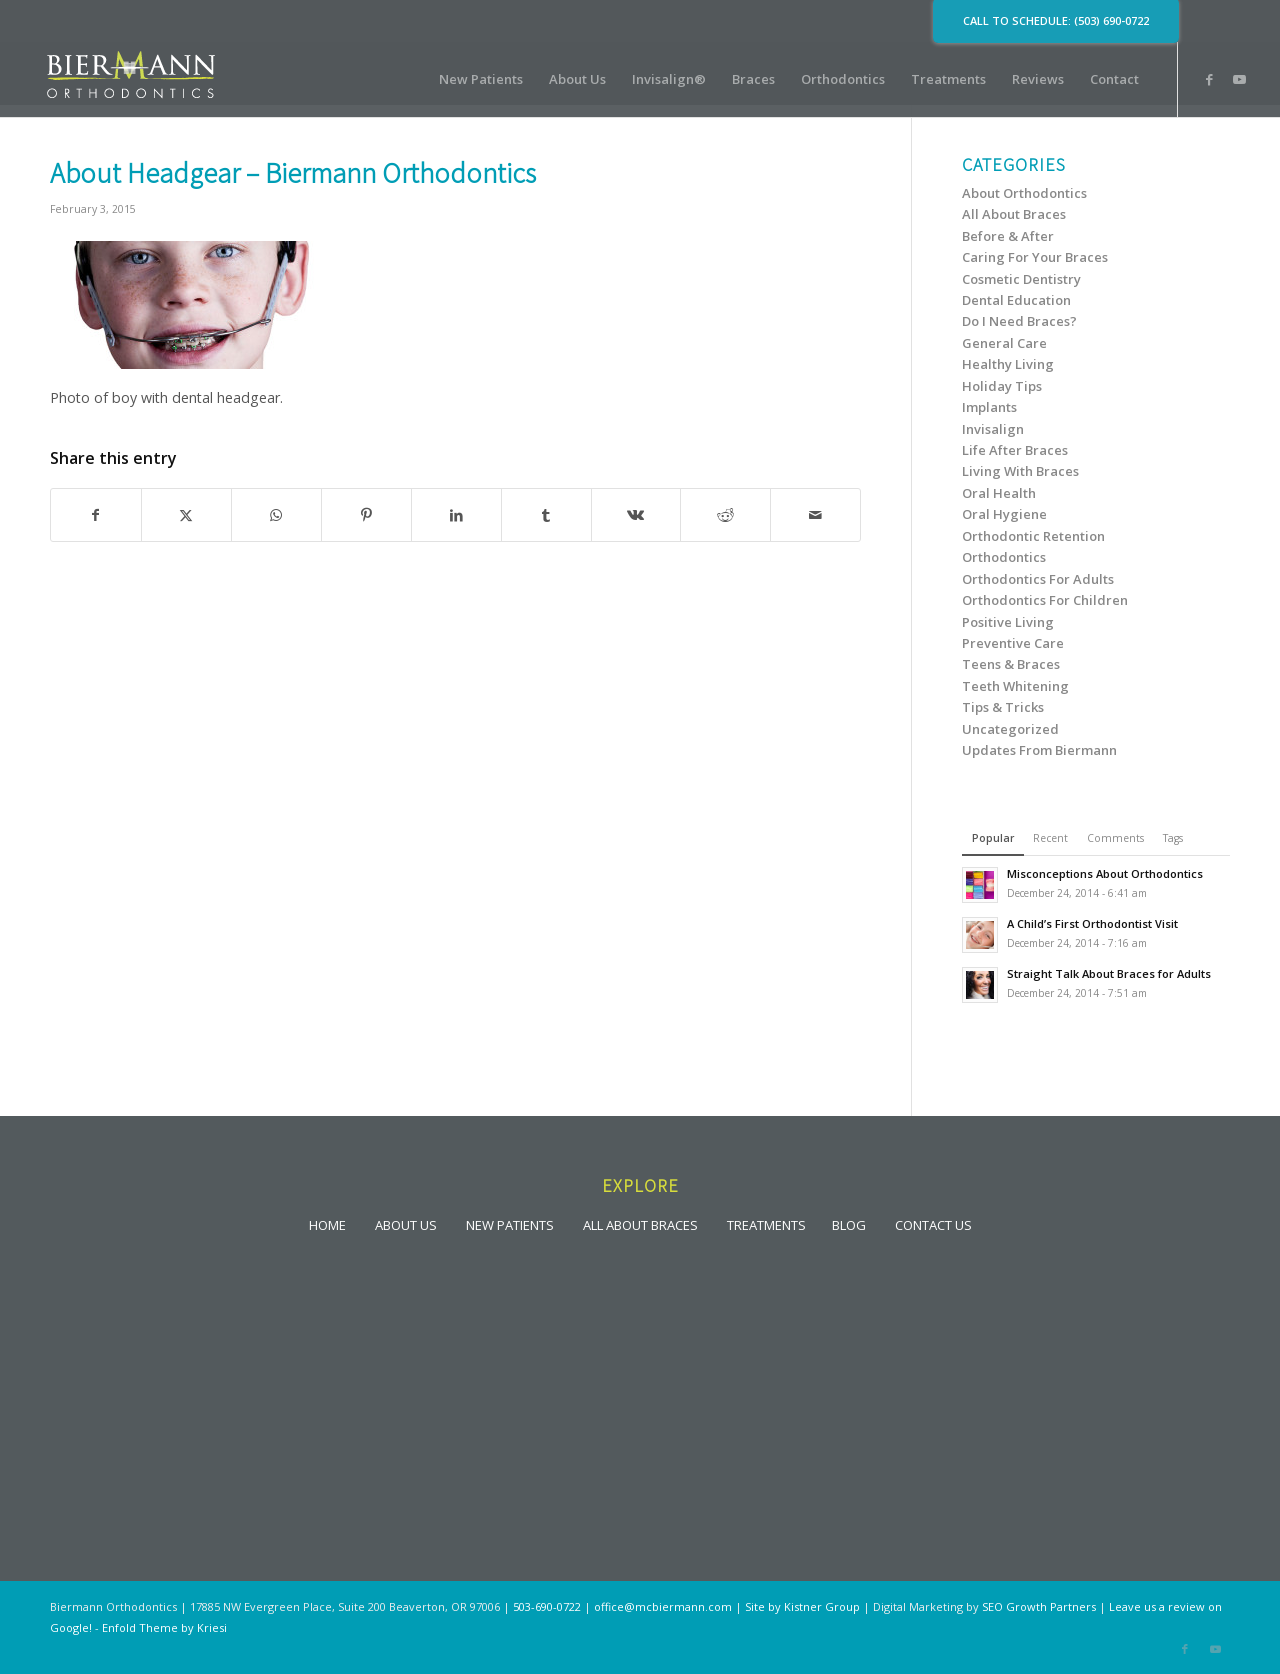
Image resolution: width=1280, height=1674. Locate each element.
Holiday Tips (1002, 386)
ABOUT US (406, 1224)
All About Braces (1014, 214)
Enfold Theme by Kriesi (164, 1627)
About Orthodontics (1024, 193)
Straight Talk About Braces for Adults (1109, 973)
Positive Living (1008, 622)
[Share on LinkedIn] (456, 515)
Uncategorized (1010, 729)
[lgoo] (131, 79)
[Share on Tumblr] (546, 515)
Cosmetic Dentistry (1021, 279)
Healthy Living (1008, 364)
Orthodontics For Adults (1038, 579)
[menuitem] (481, 79)
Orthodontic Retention (1033, 536)
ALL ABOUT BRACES (640, 1224)
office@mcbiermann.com (663, 1606)
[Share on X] (186, 515)
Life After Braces (1015, 450)
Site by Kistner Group (802, 1606)
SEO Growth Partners (1039, 1606)
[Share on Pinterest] (366, 515)
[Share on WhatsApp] (276, 515)
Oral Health (999, 493)
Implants (989, 407)
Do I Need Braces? (1019, 321)
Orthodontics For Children (1045, 600)
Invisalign (993, 429)
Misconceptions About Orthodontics (1105, 873)
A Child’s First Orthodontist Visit (1092, 923)
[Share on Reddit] (725, 515)
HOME (327, 1224)
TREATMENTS (766, 1224)
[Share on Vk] (636, 515)
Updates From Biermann (1039, 750)
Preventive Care (1013, 643)
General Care (1004, 343)
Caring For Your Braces (1035, 257)
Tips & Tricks (1003, 707)
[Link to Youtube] (1239, 79)
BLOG (849, 1224)
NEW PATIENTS (510, 1224)
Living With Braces (1020, 471)
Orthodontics (1004, 557)
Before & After (1008, 236)
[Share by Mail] (815, 515)
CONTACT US (933, 1224)
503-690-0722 (547, 1606)
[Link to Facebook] (1209, 79)
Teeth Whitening (1015, 686)
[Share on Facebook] (96, 515)
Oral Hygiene (1004, 514)
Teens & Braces (1011, 664)
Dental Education (1016, 300)
